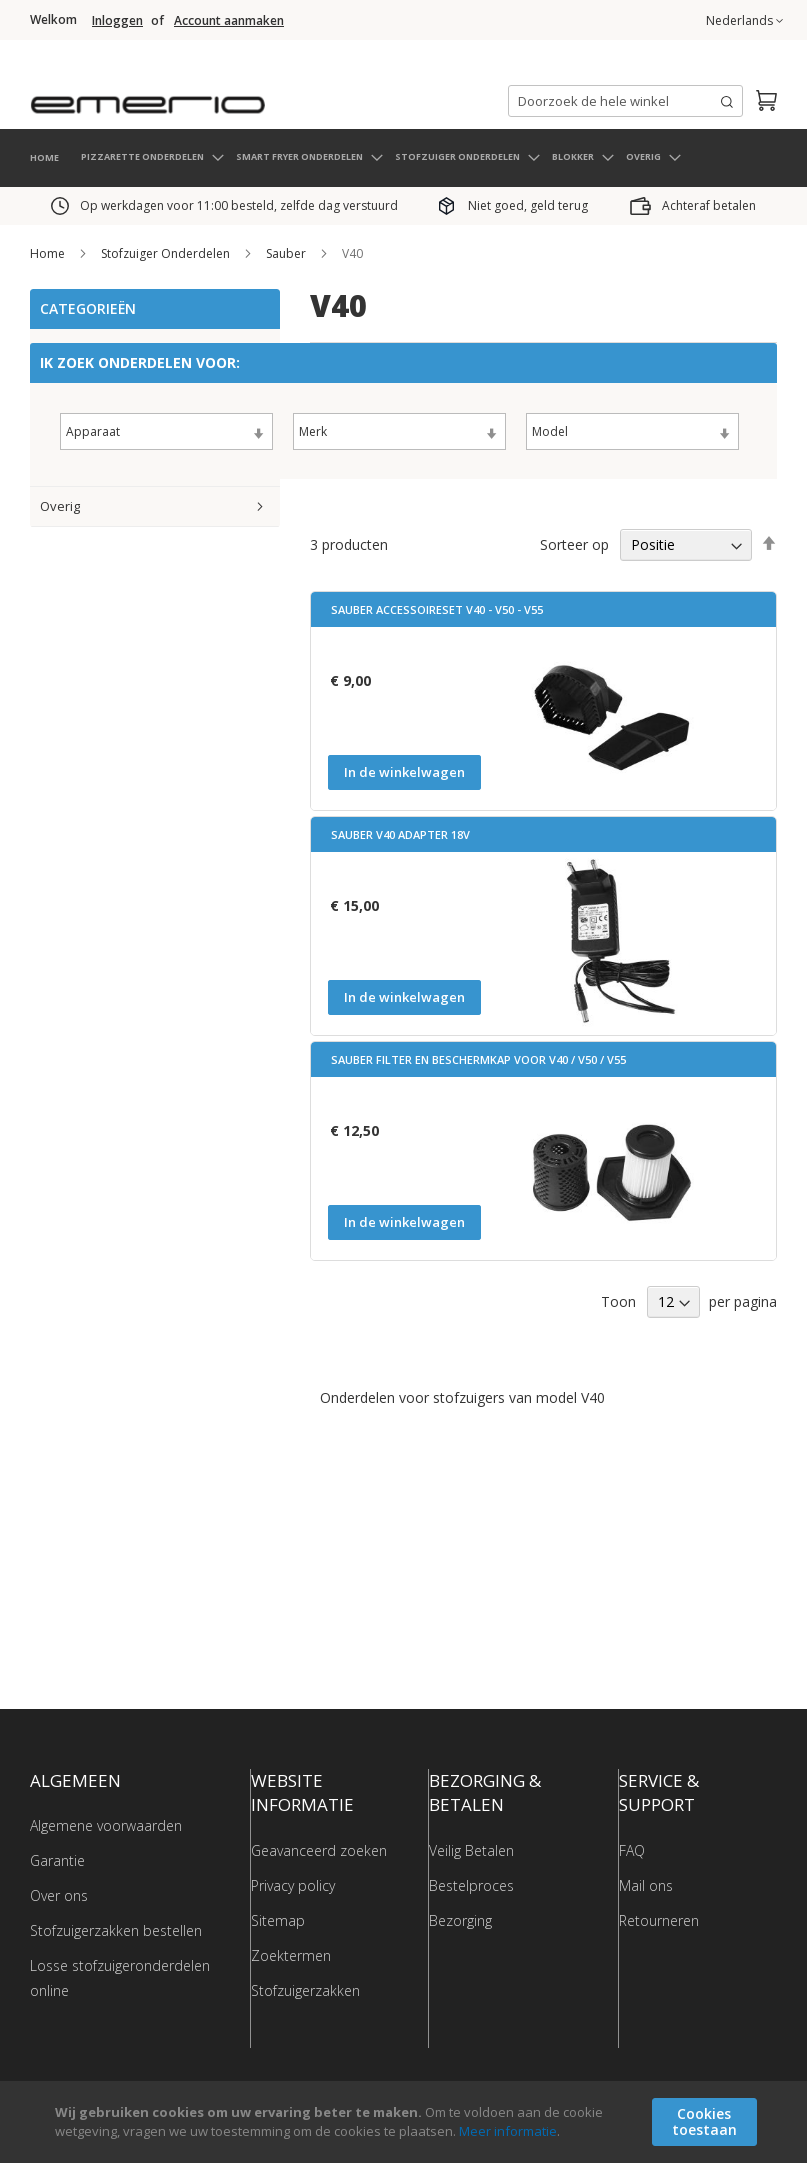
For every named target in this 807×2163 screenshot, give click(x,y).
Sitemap (278, 1917)
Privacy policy (293, 1882)
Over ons (59, 1893)
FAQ (632, 1847)
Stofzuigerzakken (305, 1987)
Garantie (57, 1858)
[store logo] (230, 94)
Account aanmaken (229, 21)
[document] (406, 2122)
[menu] (403, 156)
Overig (60, 504)
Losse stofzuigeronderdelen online (120, 1976)
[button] (744, 21)
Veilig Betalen (471, 1847)
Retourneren (659, 1917)
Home (49, 251)
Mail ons (646, 1882)
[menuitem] (151, 154)
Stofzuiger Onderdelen (167, 251)
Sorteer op (574, 541)
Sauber (287, 251)
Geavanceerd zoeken (319, 1847)
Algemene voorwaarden (106, 1823)
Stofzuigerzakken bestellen (116, 1928)
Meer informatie (508, 2131)
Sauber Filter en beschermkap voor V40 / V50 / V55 (478, 1057)
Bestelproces (471, 1882)
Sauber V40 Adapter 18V (400, 832)
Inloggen (117, 21)
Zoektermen (291, 1952)
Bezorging (460, 1917)
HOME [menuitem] (44, 155)
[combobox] (625, 101)
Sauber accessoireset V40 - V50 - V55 (437, 607)
